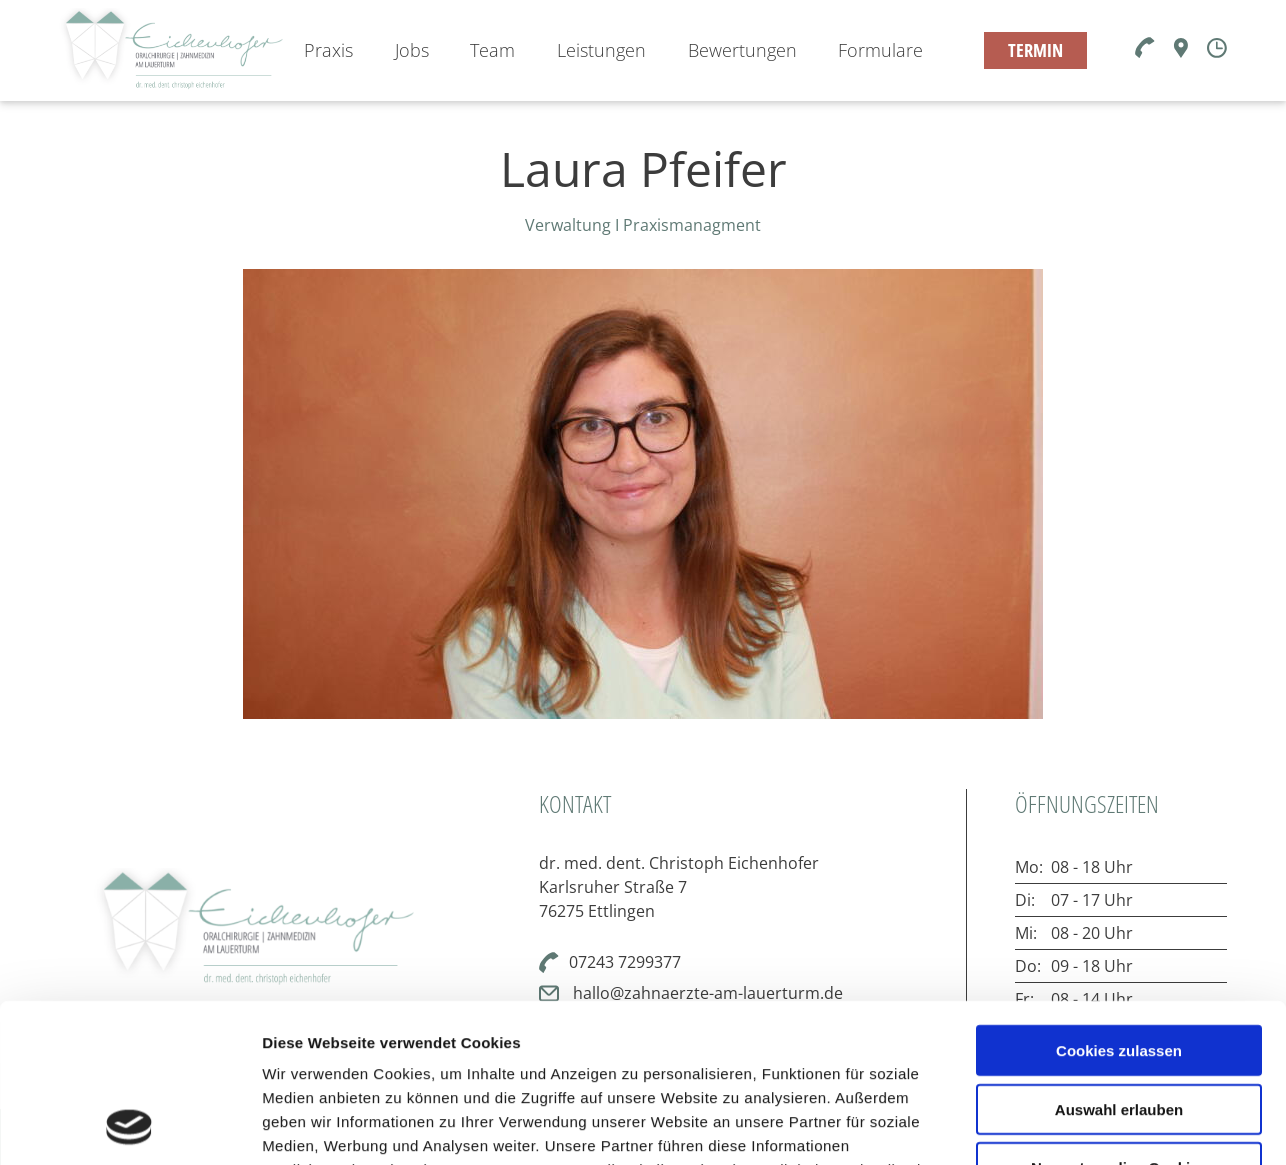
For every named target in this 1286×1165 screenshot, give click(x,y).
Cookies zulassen (1119, 901)
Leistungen (601, 50)
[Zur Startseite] (171, 50)
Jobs (412, 50)
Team (492, 50)
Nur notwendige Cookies (1119, 1019)
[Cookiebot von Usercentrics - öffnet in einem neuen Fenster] (129, 1126)
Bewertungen (742, 50)
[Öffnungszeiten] (1217, 49)
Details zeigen (1063, 1125)
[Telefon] (1145, 49)
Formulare (880, 50)
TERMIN (1035, 50)
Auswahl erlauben (1119, 960)
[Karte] (1181, 52)
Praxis (328, 50)
